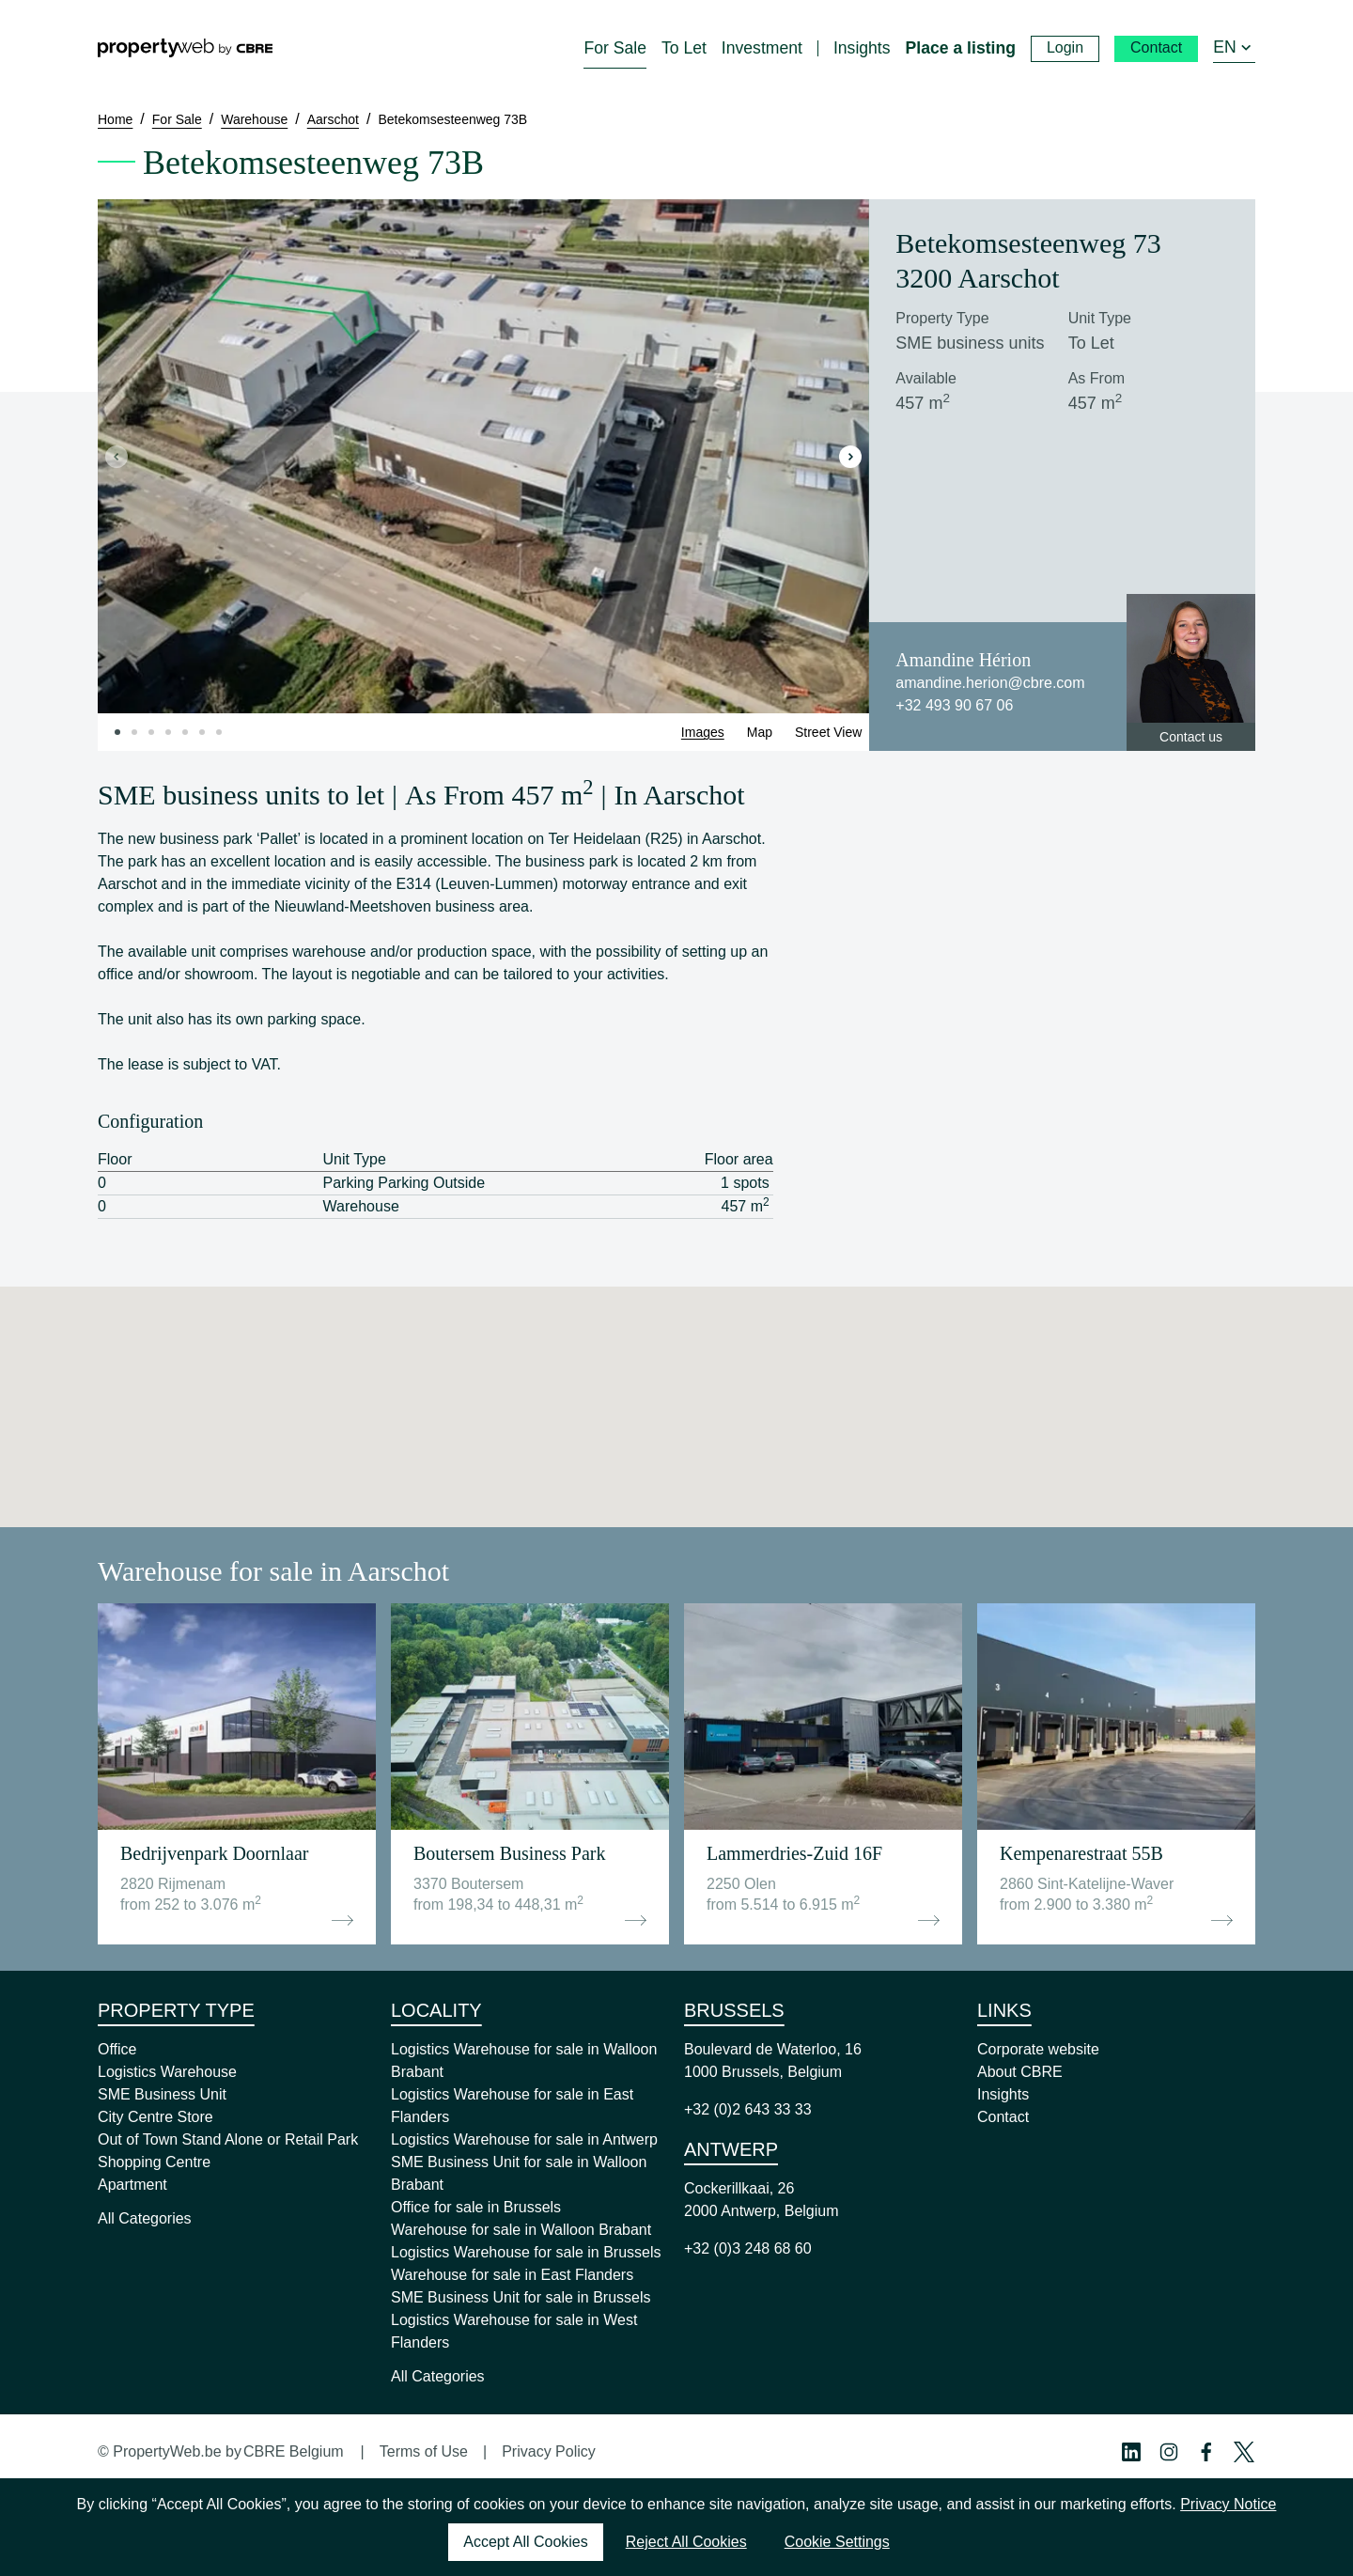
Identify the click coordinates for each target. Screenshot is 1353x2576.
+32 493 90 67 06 (954, 705)
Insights (1003, 2094)
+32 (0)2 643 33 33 (748, 2109)
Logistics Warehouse (167, 2072)
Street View (828, 732)
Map (759, 732)
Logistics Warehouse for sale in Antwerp (524, 2139)
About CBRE (1020, 2072)
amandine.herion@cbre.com (989, 683)
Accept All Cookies (525, 2542)
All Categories (145, 2218)
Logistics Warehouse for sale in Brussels (526, 2252)
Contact (1003, 2117)
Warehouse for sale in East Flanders (512, 2275)
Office (117, 2049)
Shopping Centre (154, 2162)
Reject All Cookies (686, 2542)
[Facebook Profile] (1206, 2452)
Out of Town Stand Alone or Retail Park (228, 2139)
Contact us (1190, 736)
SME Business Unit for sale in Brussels (521, 2297)
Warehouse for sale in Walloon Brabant (521, 2230)
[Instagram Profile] (1169, 2452)
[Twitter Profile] (1244, 2452)
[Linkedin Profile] (1131, 2452)
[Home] (185, 48)
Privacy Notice (1228, 2504)
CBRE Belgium (293, 2451)
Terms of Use (424, 2451)
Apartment (132, 2185)
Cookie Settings (837, 2542)
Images (702, 732)
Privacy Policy (549, 2451)
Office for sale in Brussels (476, 2207)
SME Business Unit (162, 2094)
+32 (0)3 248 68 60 (748, 2248)
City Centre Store (155, 2117)
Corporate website (1038, 2049)
